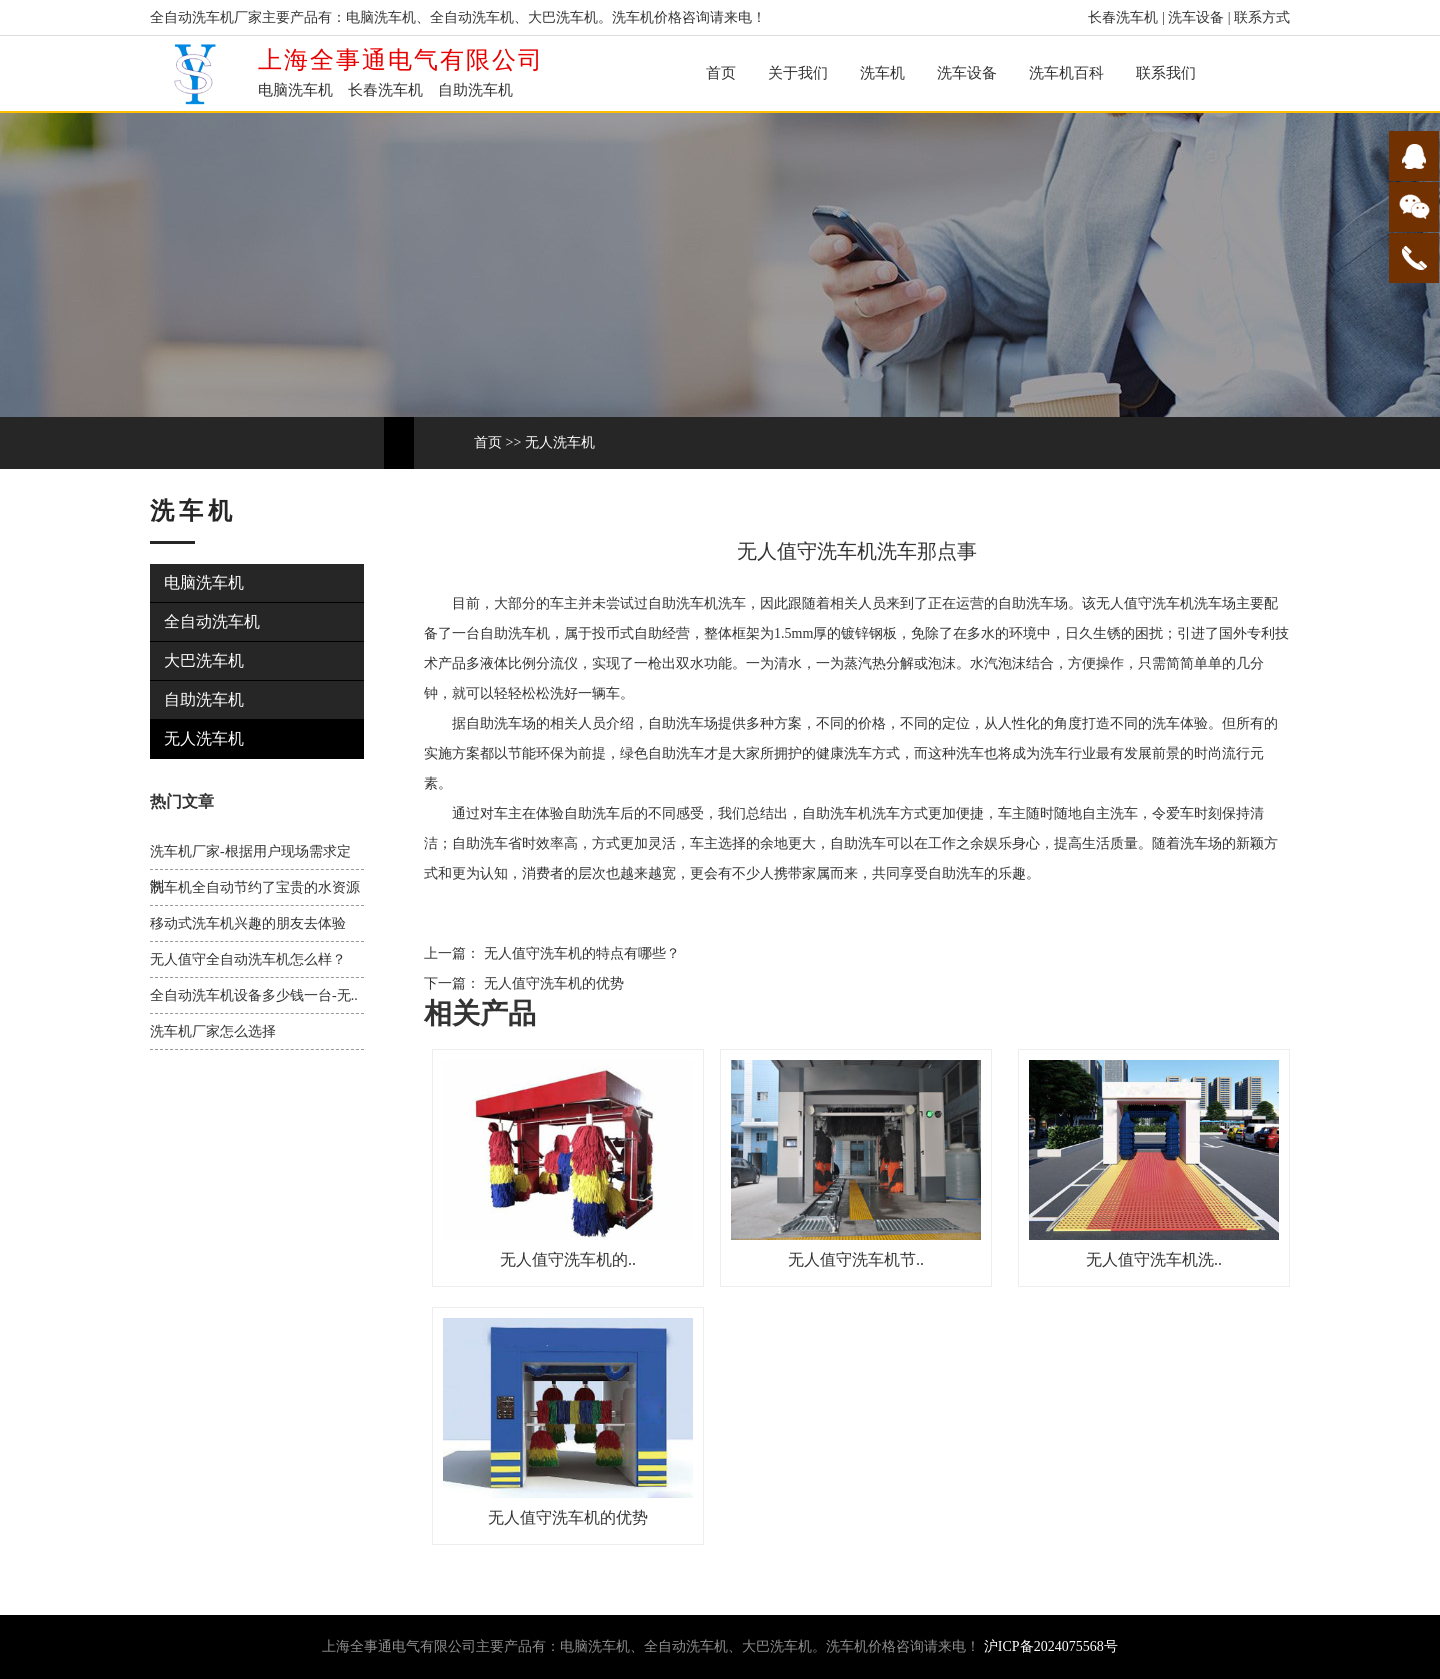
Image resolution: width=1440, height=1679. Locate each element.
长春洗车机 (1123, 17)
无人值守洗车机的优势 (552, 983)
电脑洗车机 (204, 582)
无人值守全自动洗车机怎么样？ (248, 959)
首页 (721, 73)
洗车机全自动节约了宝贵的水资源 (255, 887)
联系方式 (1262, 17)
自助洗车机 (204, 699)
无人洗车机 (560, 442)
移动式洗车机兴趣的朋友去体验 (248, 923)
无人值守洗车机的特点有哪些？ (580, 953)
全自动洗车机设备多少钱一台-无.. (254, 995)
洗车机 (882, 73)
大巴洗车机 (204, 660)
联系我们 (1166, 73)
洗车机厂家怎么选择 (213, 1031)
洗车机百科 (1066, 73)
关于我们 (798, 73)
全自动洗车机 (212, 621)
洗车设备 (1196, 17)
